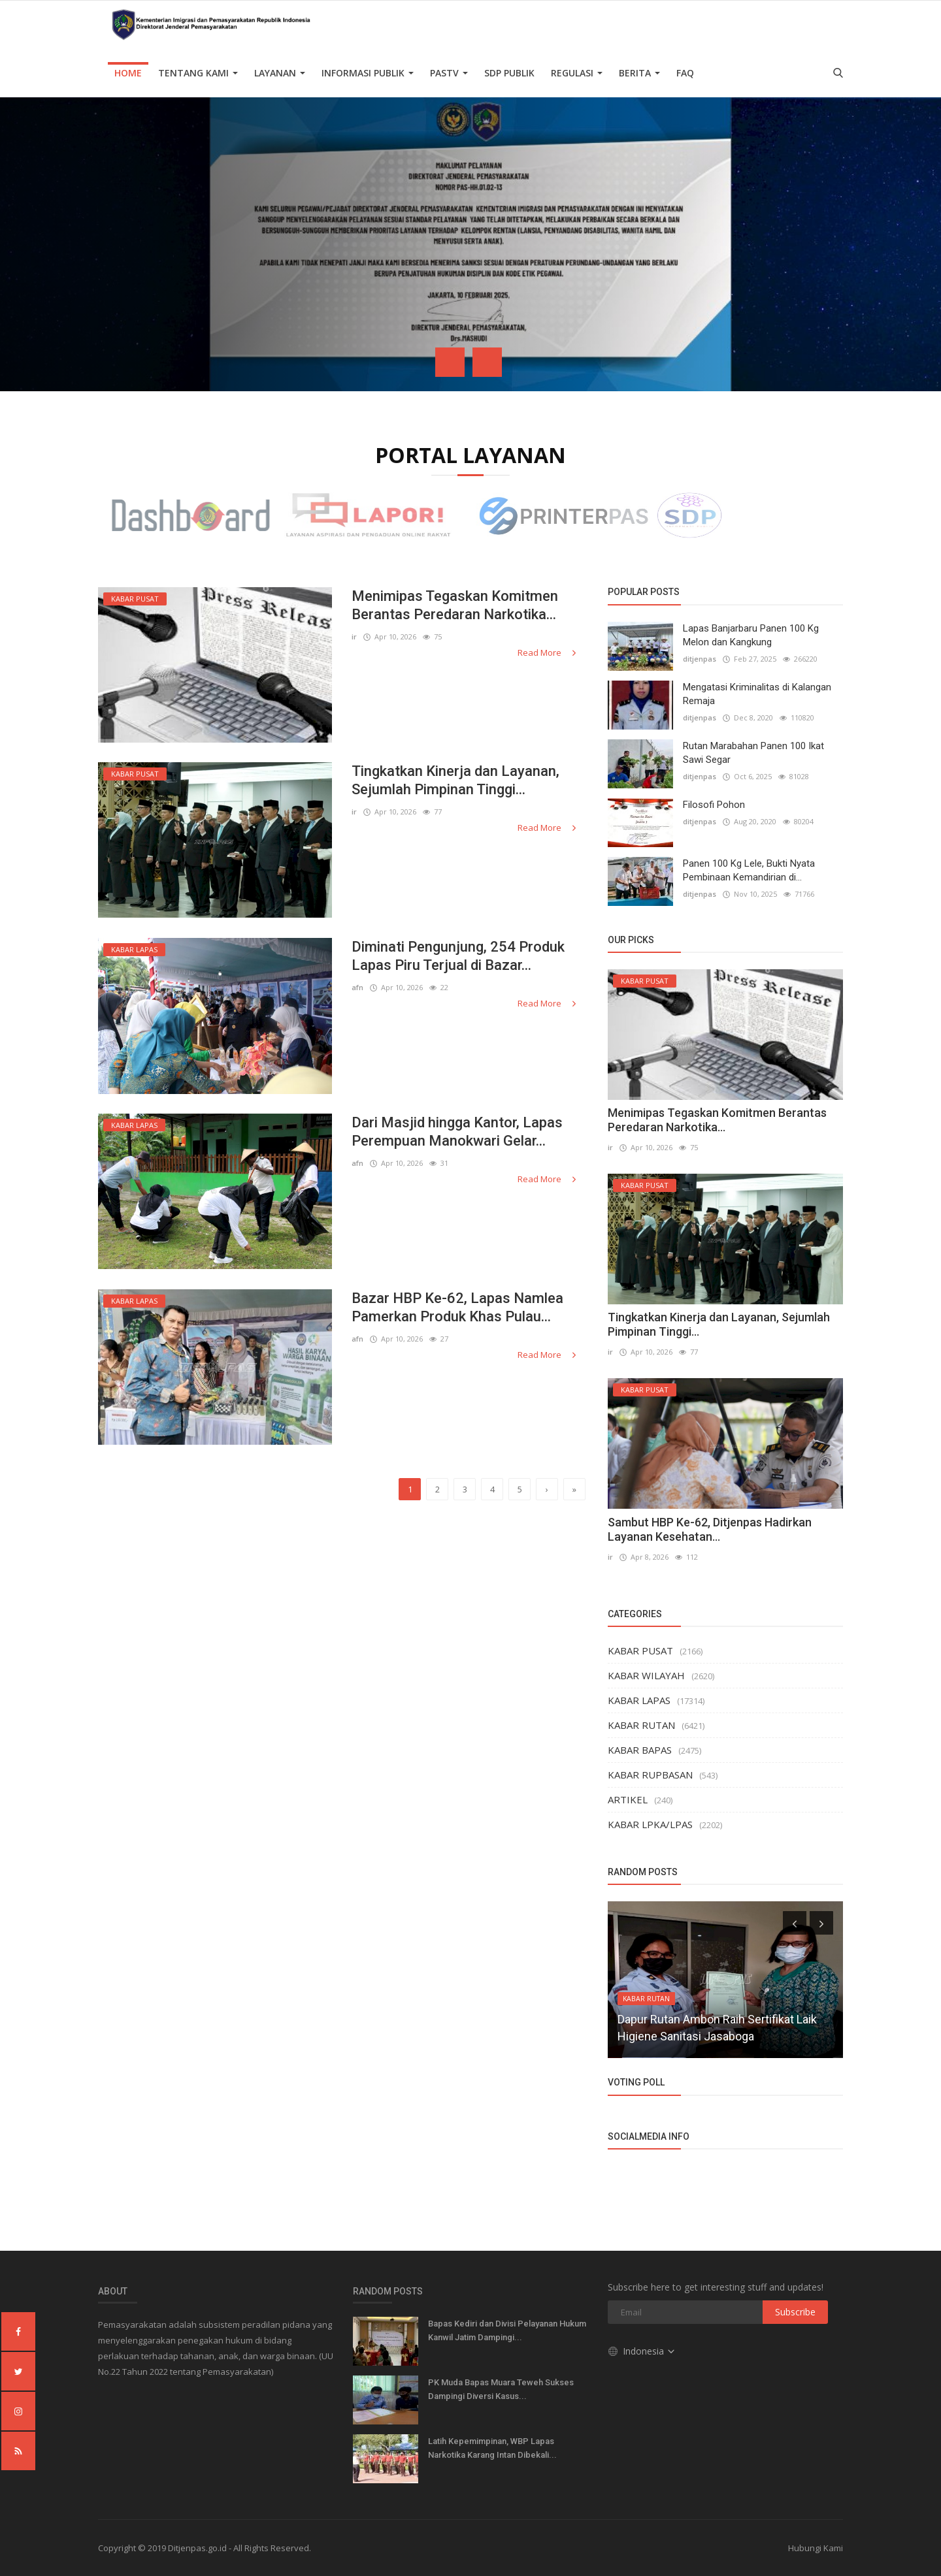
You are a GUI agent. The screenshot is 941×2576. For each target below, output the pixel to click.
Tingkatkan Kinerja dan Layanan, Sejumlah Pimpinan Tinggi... (455, 780)
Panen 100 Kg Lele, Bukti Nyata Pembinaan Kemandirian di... (749, 870)
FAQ (685, 73)
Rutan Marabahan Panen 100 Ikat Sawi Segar (753, 752)
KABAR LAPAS (639, 1700)
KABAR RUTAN (641, 1724)
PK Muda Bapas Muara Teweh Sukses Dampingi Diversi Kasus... (501, 2389)
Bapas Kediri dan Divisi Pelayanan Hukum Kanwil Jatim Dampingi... (507, 2330)
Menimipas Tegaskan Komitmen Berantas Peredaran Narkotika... (455, 605)
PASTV (449, 73)
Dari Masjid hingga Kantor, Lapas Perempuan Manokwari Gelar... (457, 1131)
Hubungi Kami (815, 2548)
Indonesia (642, 2351)
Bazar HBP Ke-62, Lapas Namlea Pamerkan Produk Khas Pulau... (457, 1307)
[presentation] (450, 362)
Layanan (279, 73)
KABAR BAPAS (640, 1749)
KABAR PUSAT (640, 1650)
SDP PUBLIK (509, 73)
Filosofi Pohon (714, 805)
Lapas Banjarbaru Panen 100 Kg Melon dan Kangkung (751, 635)
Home (128, 73)
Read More (548, 652)
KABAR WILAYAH (646, 1675)
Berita (639, 73)
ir (354, 636)
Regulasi (577, 73)
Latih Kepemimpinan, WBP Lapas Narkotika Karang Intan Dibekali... (492, 2448)
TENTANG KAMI (198, 73)
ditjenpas (699, 659)
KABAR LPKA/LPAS (650, 1824)
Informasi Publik (368, 73)
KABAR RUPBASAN (650, 1774)
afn (357, 987)
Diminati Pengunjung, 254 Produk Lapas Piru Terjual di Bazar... (458, 956)
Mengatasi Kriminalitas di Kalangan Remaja (757, 694)
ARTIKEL (628, 1799)
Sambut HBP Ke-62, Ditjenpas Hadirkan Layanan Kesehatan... (710, 1529)
